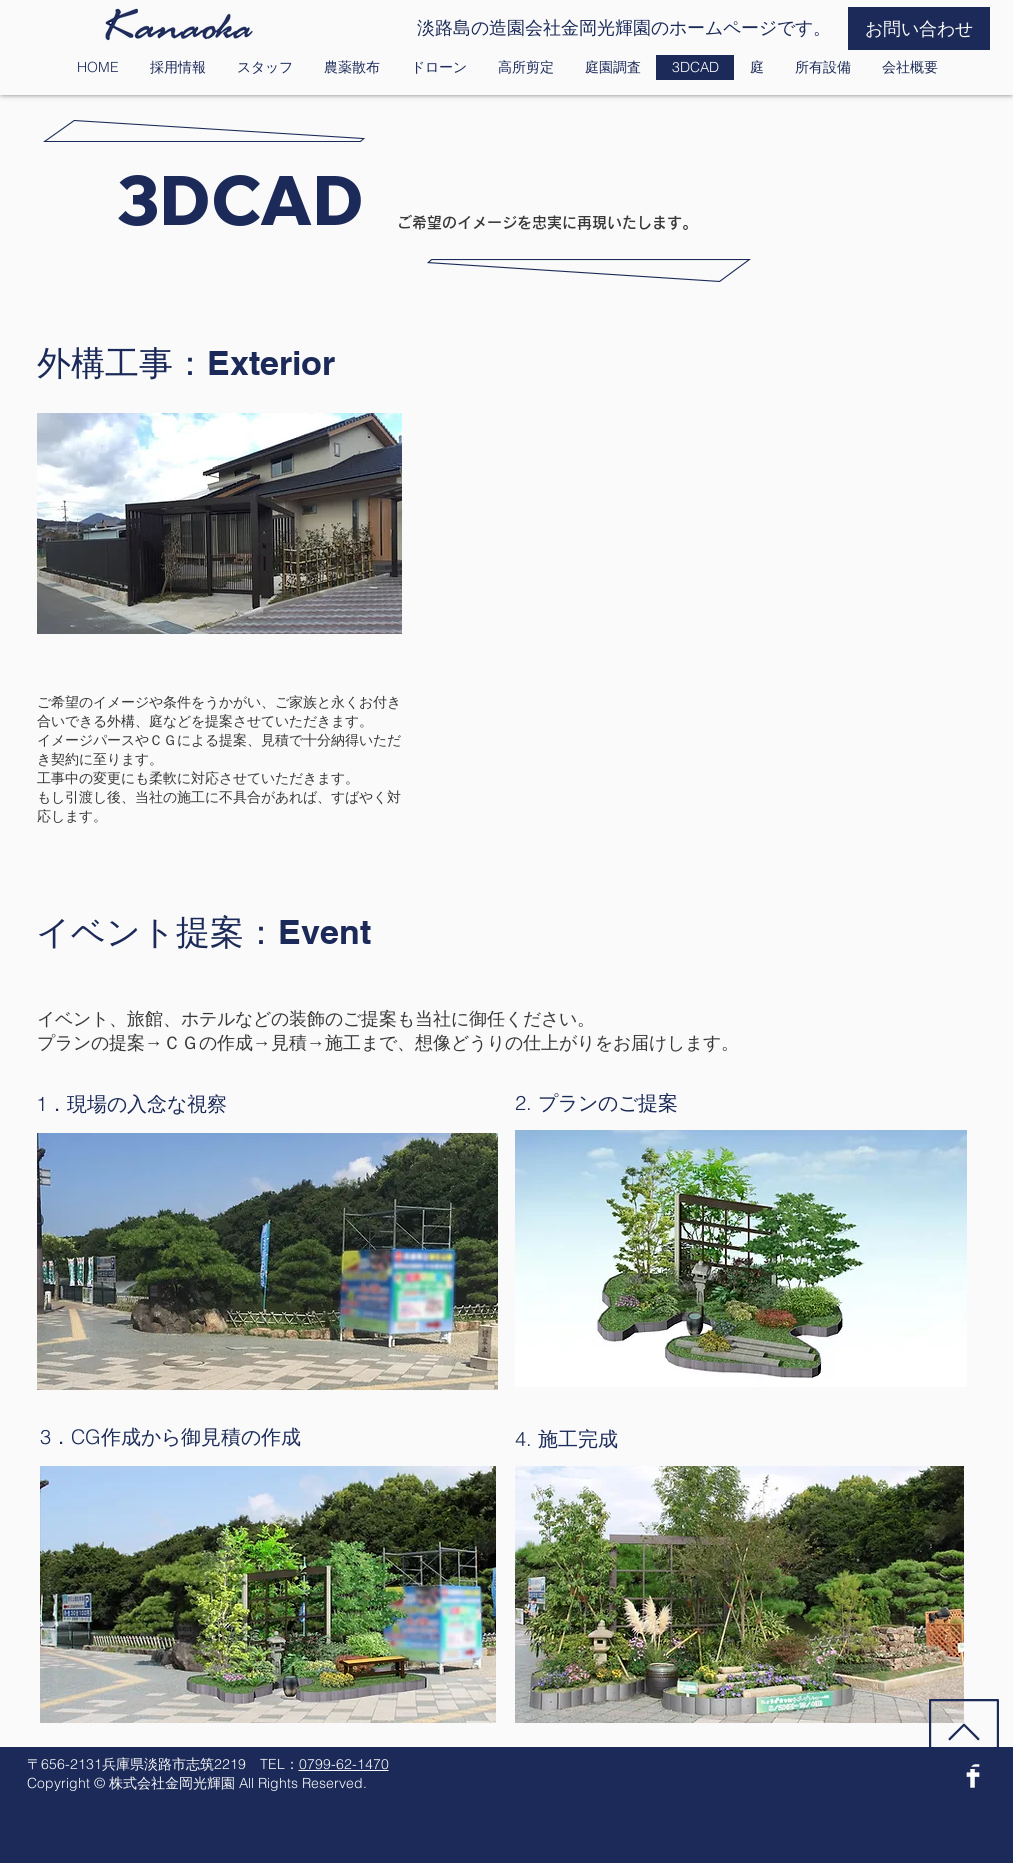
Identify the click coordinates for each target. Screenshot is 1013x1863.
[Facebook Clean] (973, 1776)
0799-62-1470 (344, 1764)
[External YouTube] (717, 573)
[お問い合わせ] (919, 28)
